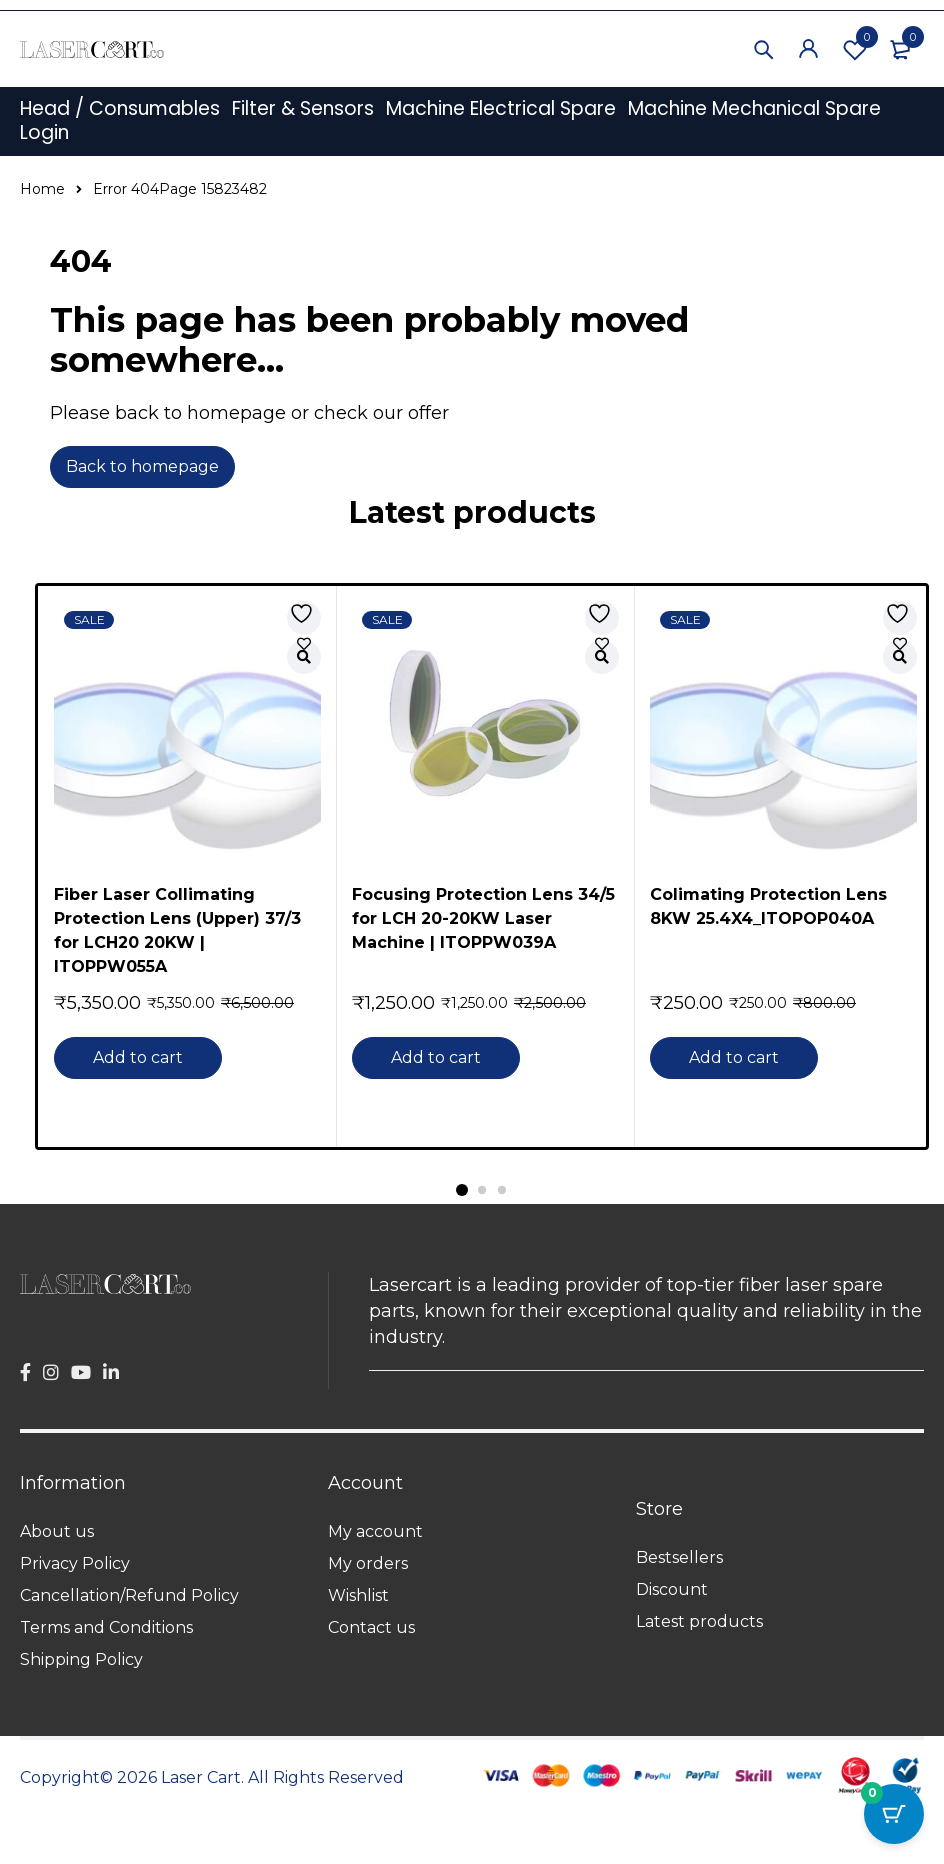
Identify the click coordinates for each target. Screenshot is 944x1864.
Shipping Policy (81, 1659)
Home (42, 189)
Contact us (371, 1627)
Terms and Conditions (106, 1627)
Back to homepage (142, 466)
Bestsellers (679, 1557)
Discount (672, 1589)
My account (375, 1531)
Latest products (699, 1621)
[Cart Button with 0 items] (894, 1814)
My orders (368, 1563)
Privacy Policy (75, 1563)
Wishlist (855, 49)
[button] (140, 1058)
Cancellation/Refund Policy (129, 1595)
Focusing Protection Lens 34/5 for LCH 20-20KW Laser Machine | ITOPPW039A (483, 918)
